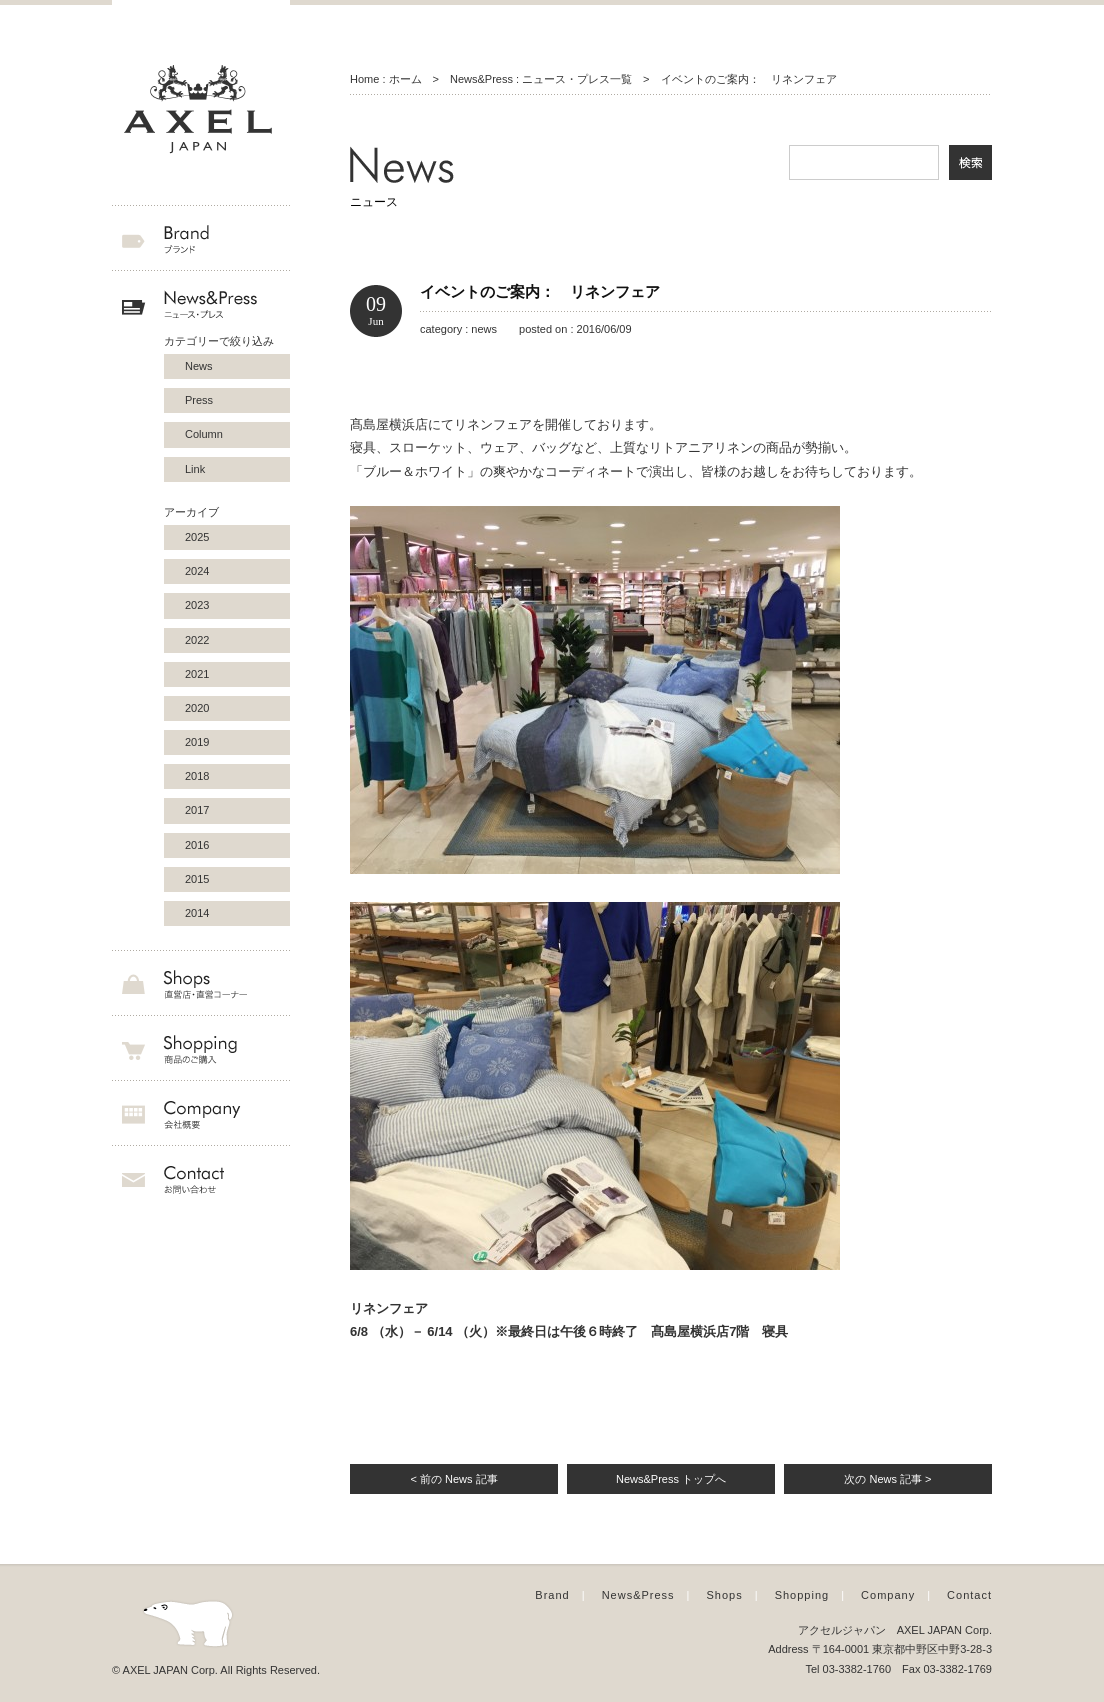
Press (199, 400)
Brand (552, 1595)
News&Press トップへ (671, 1479)
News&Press (638, 1595)
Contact (969, 1595)
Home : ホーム (386, 79)
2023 (197, 605)
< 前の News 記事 (453, 1479)
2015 (197, 879)
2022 (197, 640)
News (199, 366)
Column (204, 434)
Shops (725, 1595)
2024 (197, 571)
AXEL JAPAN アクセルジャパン (201, 110)
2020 (197, 708)
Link (195, 469)
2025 (197, 537)
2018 (197, 776)
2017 (197, 810)
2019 (197, 742)
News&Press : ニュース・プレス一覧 (541, 79)
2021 (197, 674)
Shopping (802, 1595)
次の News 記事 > (887, 1479)
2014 (197, 913)
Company (888, 1595)
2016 (197, 845)
